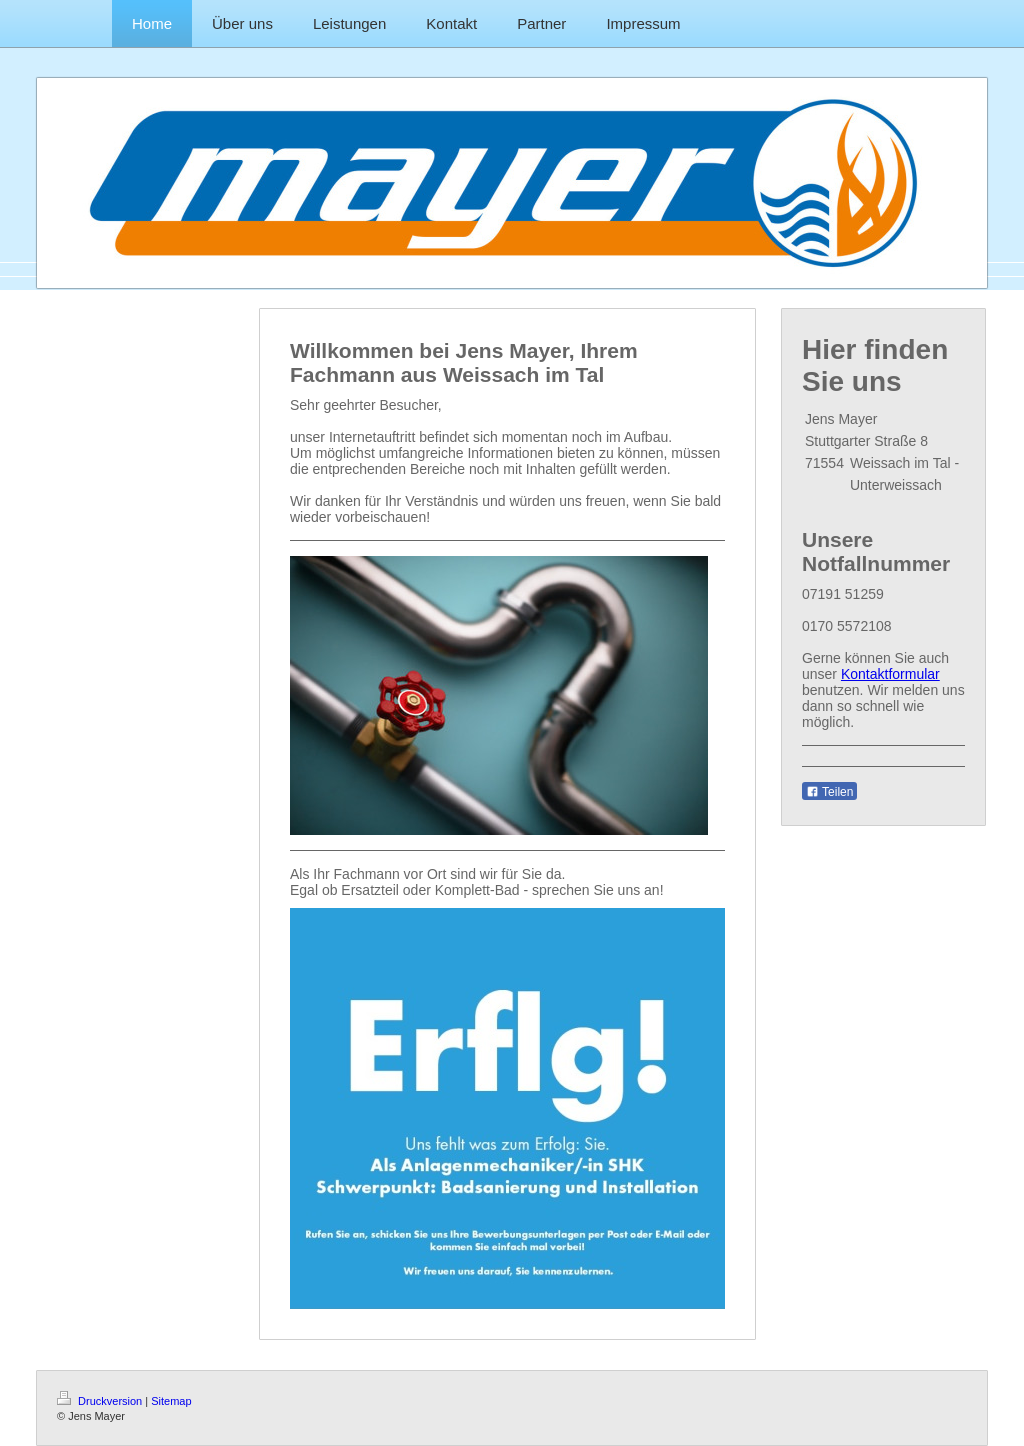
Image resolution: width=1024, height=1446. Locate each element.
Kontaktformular (890, 674)
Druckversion (101, 1401)
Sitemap (171, 1401)
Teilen (829, 792)
